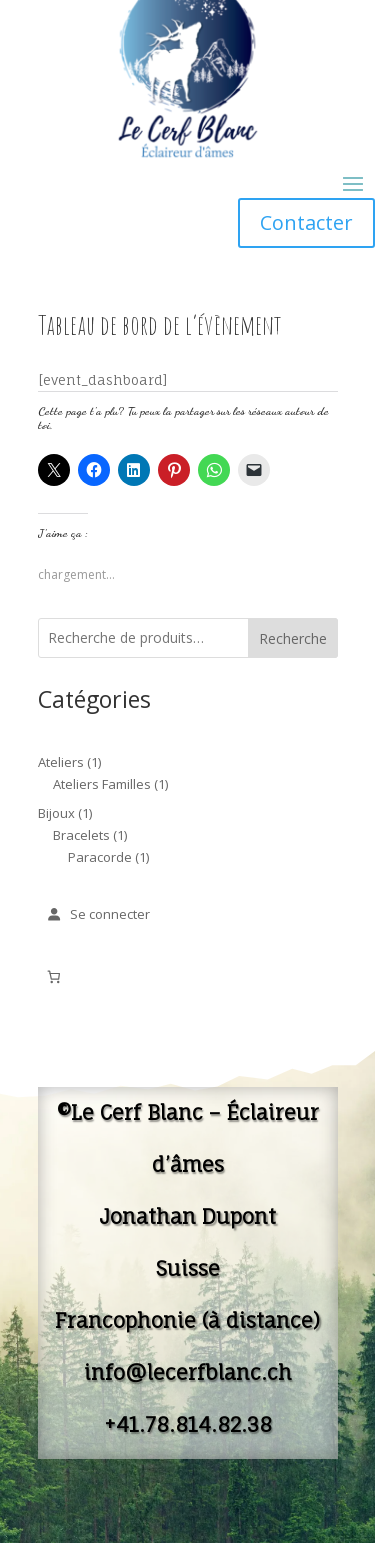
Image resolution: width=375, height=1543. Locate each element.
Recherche (293, 638)
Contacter (306, 222)
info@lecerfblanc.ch (188, 1372)
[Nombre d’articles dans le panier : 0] (54, 976)
